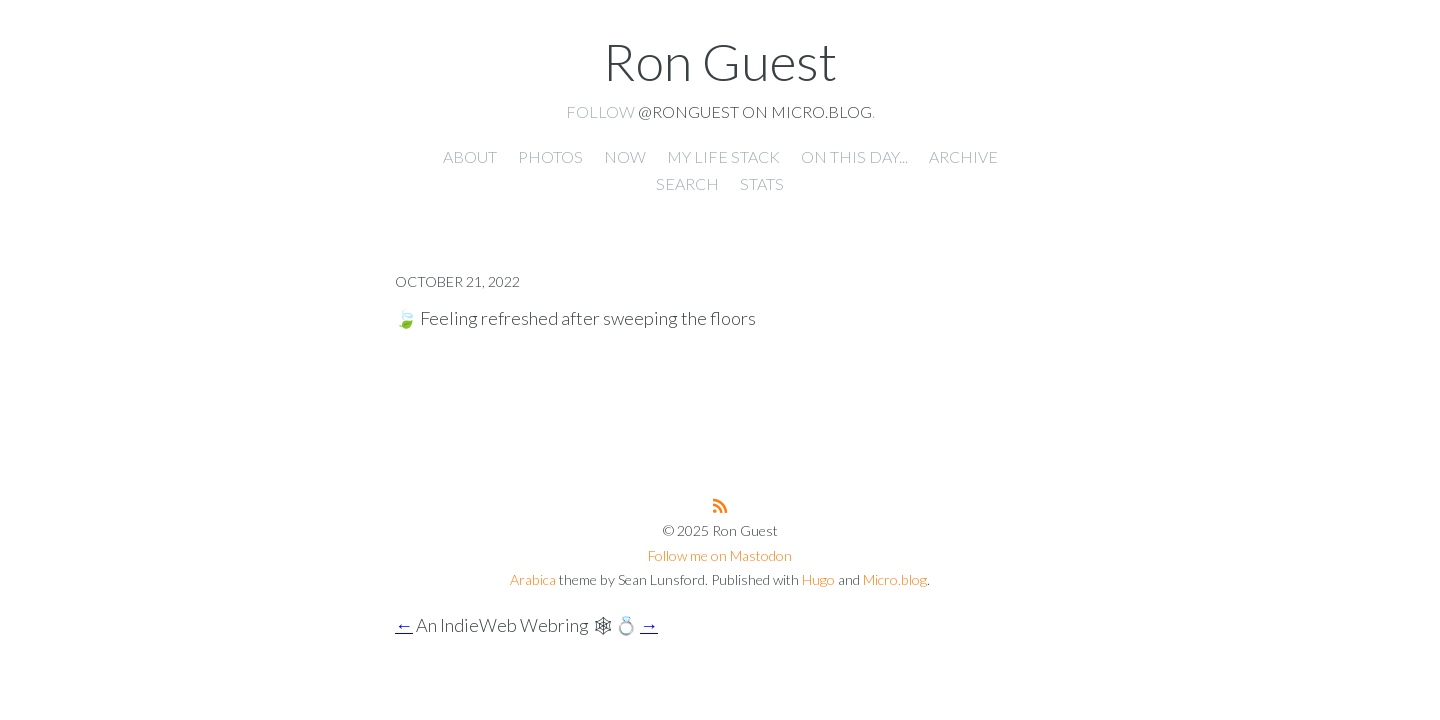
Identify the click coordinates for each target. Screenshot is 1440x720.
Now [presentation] (625, 156)
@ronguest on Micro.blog (755, 111)
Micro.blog (895, 579)
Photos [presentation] (550, 156)
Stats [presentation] (762, 183)
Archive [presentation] (963, 156)
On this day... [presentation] (854, 156)
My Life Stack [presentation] (723, 156)
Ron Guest (720, 61)
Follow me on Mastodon (720, 555)
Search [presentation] (687, 183)
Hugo (818, 579)
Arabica (533, 579)
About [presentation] (470, 156)
